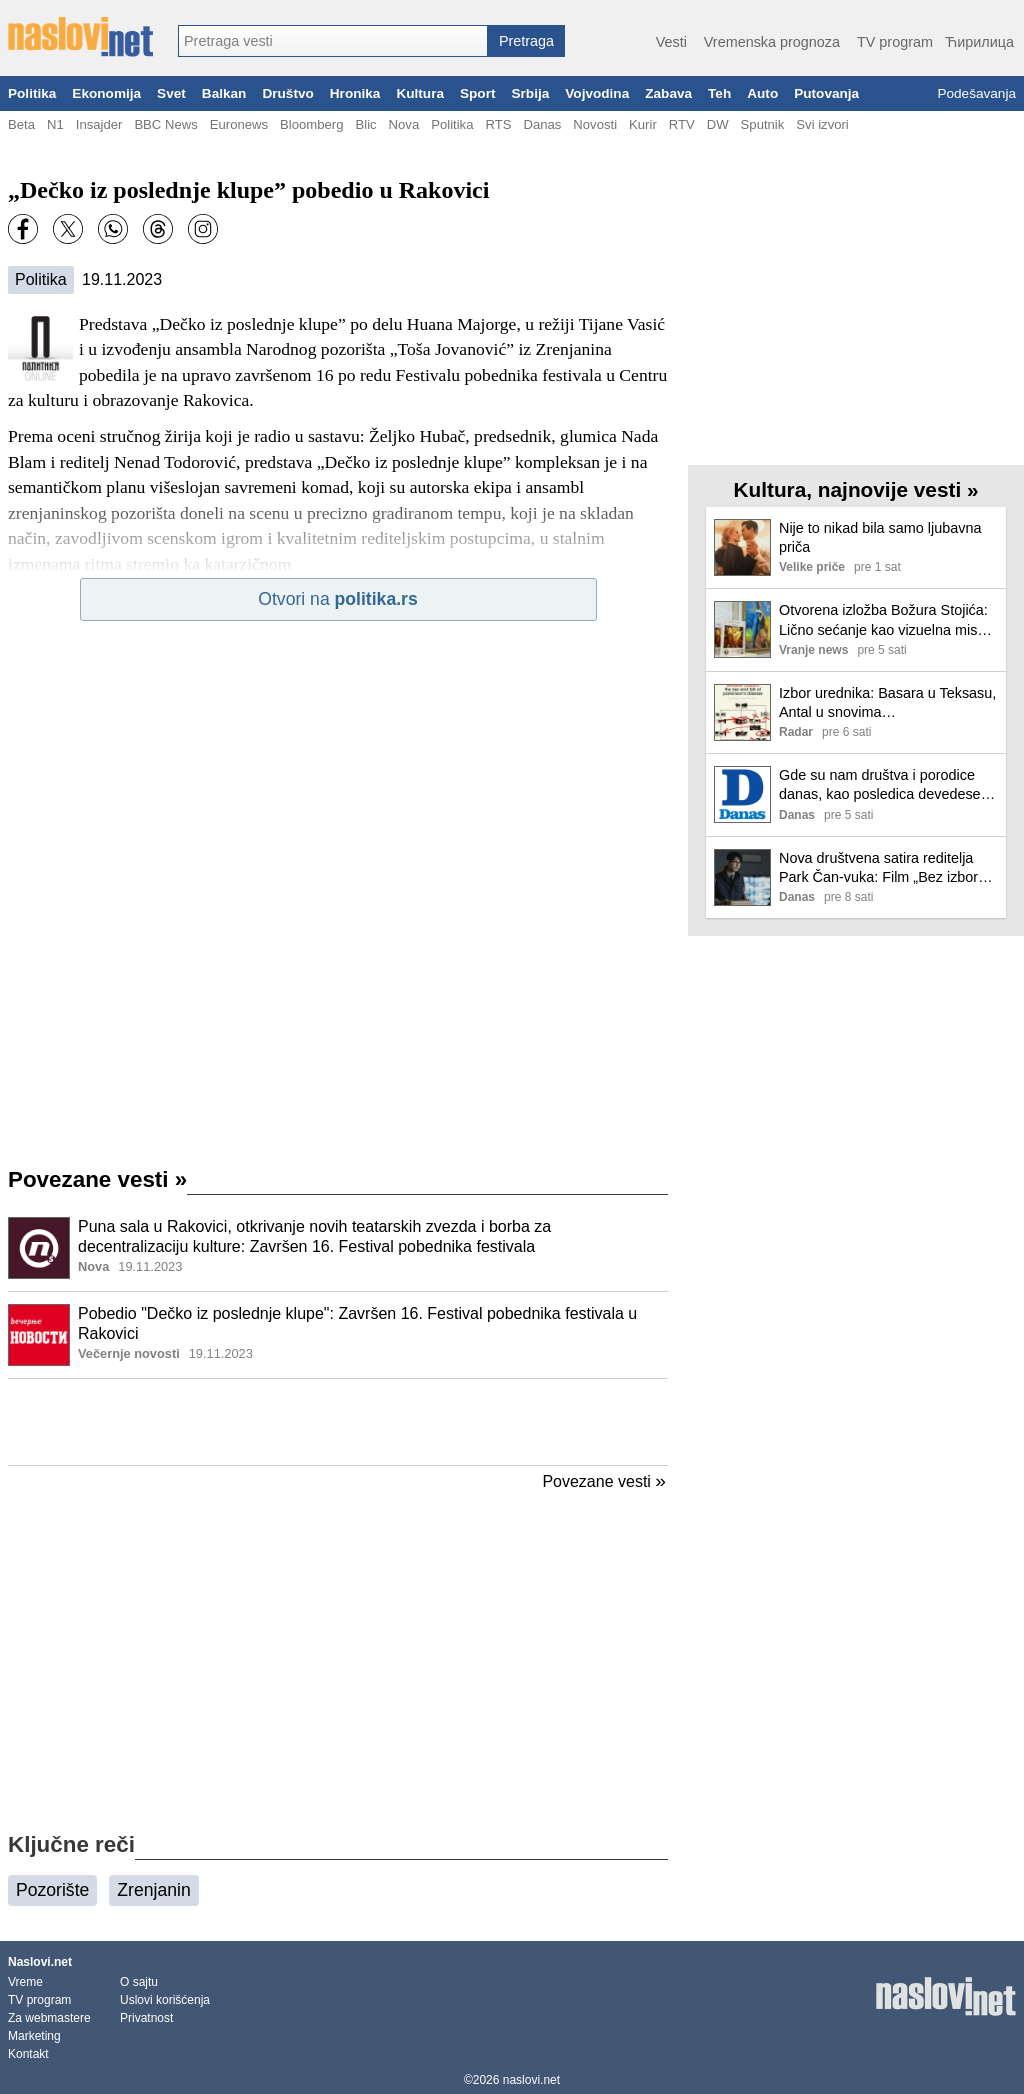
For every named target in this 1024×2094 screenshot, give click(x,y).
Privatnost (146, 2018)
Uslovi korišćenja (165, 2000)
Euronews (239, 124)
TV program (895, 42)
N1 (55, 124)
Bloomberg (311, 124)
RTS (498, 124)
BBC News (165, 124)
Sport (478, 93)
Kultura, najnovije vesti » (855, 489)
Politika (32, 93)
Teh (719, 93)
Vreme (25, 1982)
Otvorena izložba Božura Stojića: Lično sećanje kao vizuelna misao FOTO (886, 620)
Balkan (224, 93)
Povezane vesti (97, 1179)
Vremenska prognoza (772, 42)
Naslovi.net (40, 1962)
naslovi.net (531, 2080)
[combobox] (333, 41)
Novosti (595, 124)
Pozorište (52, 1890)
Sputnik (763, 124)
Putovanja (826, 93)
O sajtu (139, 1982)
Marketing (34, 2036)
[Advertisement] (338, 1422)
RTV (682, 124)
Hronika (355, 93)
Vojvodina (597, 93)
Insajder (99, 124)
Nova (404, 124)
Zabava (668, 93)
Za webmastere (49, 2018)
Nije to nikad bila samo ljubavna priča (880, 537)
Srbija (530, 93)
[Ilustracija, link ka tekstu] (39, 1250)
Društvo (287, 93)
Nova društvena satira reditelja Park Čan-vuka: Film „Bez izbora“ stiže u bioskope (885, 868)
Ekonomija (106, 93)
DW (718, 124)
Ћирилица (979, 42)
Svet (171, 93)
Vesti (671, 42)
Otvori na (337, 599)
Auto (762, 93)
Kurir (643, 124)
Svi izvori (822, 124)
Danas (542, 124)
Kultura (420, 93)
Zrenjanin (153, 1890)
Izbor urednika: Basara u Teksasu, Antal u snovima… (887, 702)
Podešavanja (976, 93)
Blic (365, 124)
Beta (21, 124)
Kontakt (28, 2054)
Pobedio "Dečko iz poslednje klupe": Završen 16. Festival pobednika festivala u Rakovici (357, 1324)
